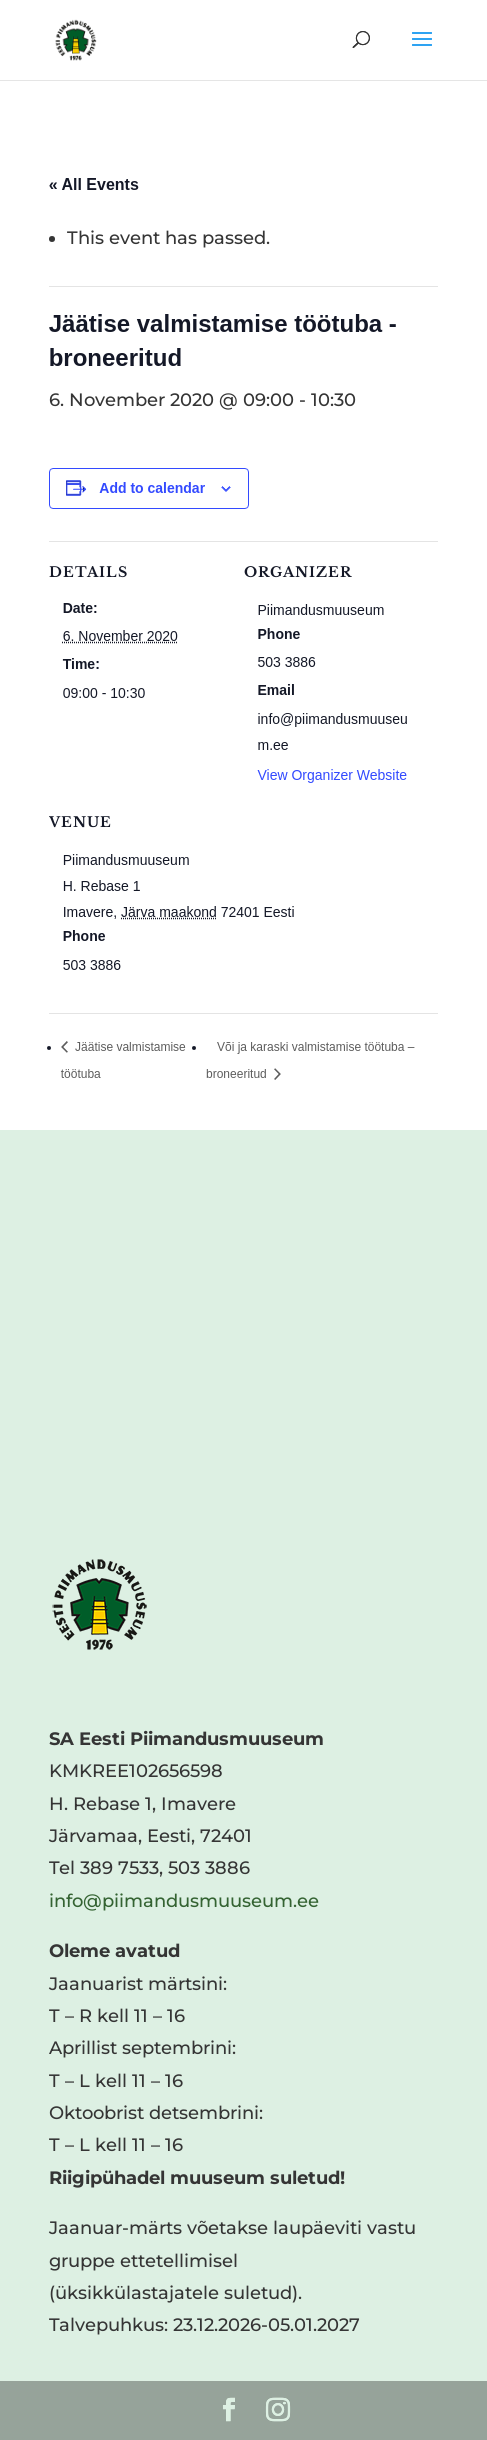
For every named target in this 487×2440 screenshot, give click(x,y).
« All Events (94, 184)
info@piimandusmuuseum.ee (184, 1901)
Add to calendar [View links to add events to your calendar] (152, 488)
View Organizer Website (333, 775)
